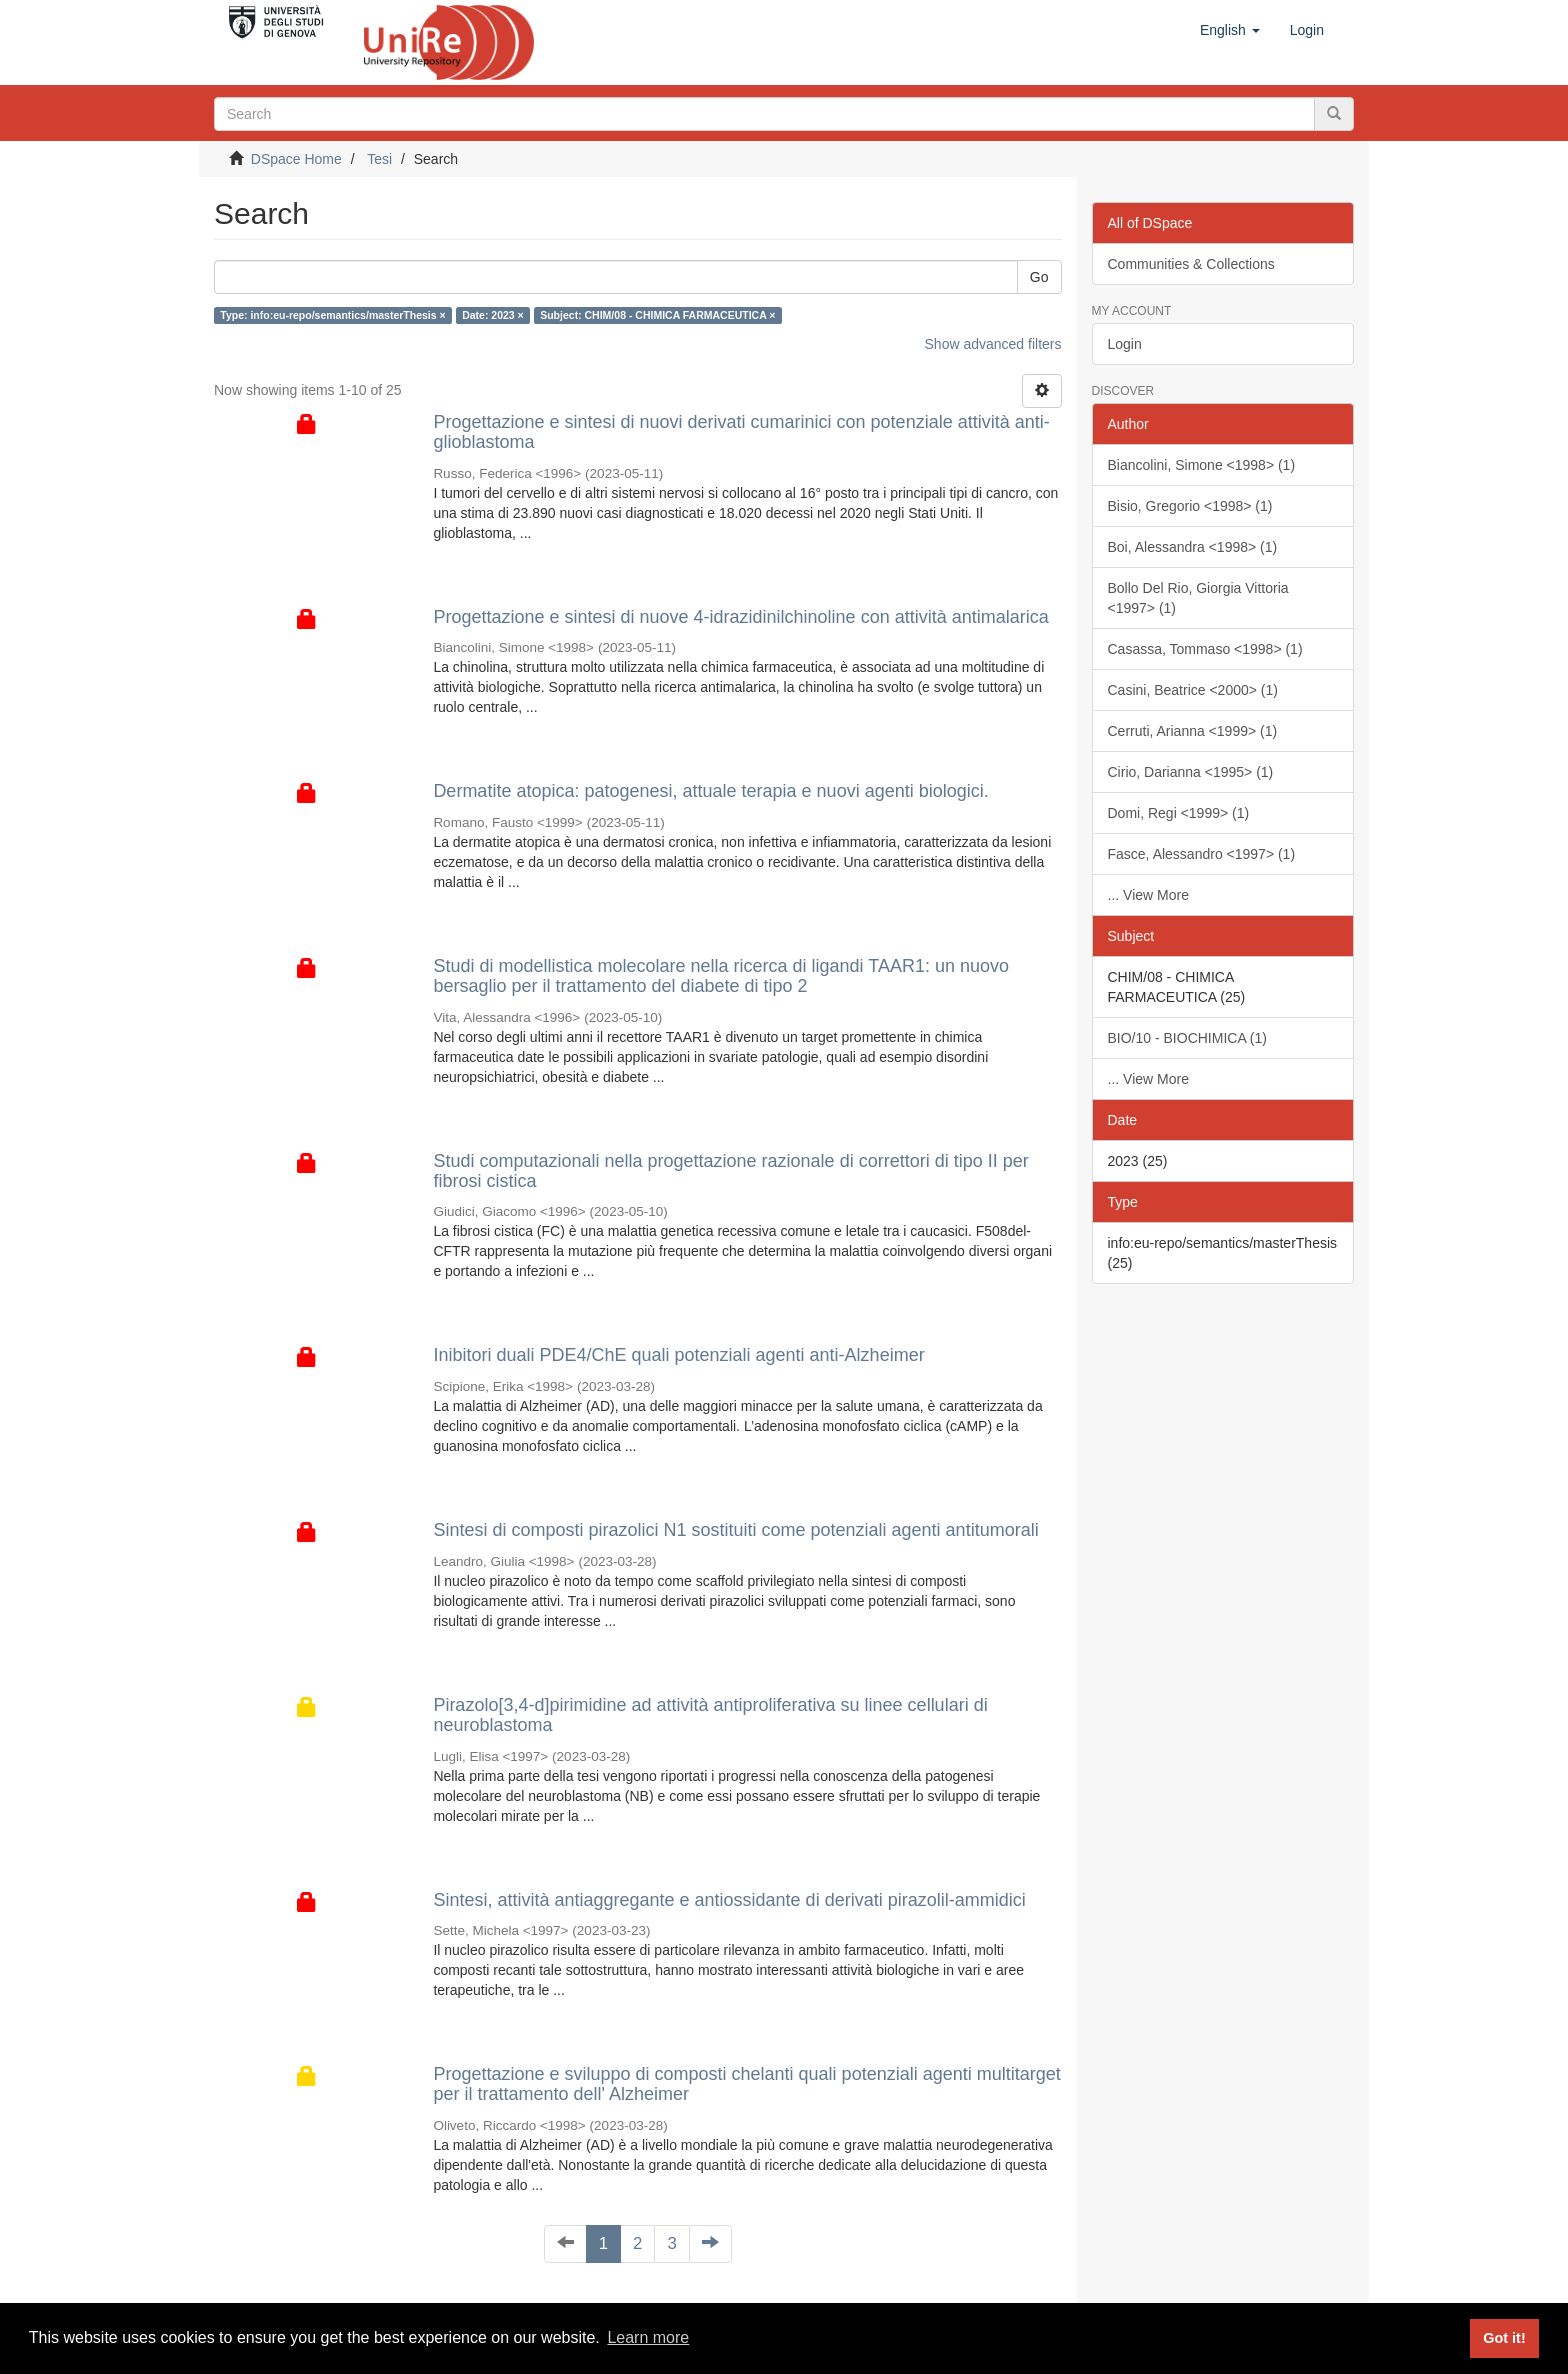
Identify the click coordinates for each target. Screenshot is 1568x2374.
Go (1039, 277)
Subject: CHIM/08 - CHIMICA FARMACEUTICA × (657, 315)
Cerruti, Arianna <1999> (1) (1193, 731)
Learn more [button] (648, 2337)
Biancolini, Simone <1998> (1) (1202, 465)
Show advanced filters (993, 344)
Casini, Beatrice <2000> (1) (1193, 690)
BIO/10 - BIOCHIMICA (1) (1187, 1038)
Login (1125, 344)
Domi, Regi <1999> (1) (1179, 813)
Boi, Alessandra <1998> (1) (1193, 547)
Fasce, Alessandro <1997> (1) (1202, 854)
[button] (1230, 30)
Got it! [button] (1504, 2338)
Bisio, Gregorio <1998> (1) (1190, 506)
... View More (1148, 895)
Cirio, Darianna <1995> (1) (1191, 772)
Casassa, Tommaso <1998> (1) (1205, 649)
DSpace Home (296, 159)
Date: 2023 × (493, 315)
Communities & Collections (1191, 264)
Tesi (379, 159)
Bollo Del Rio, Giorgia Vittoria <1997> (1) (1198, 598)
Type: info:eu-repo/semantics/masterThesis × (332, 315)
